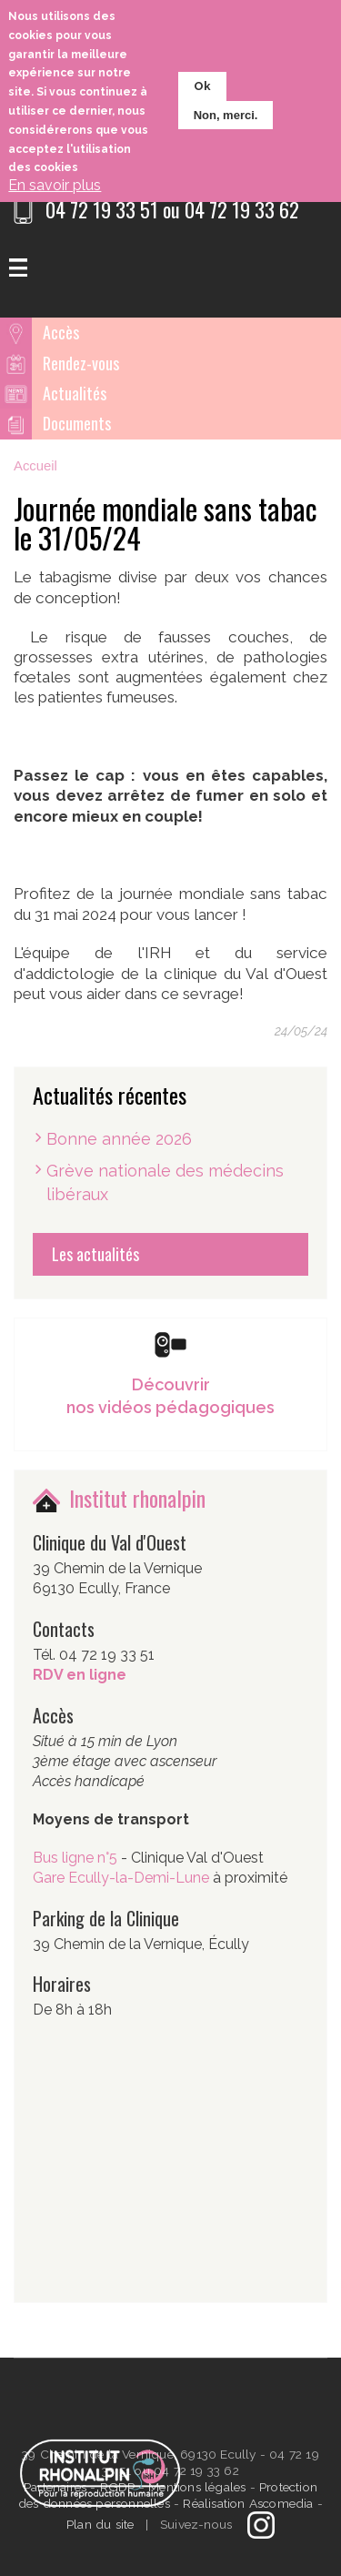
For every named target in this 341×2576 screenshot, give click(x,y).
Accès (61, 332)
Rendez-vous (81, 363)
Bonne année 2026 (119, 1138)
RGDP (117, 2487)
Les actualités (95, 1254)
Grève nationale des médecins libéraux (165, 1182)
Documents (77, 423)
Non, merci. (226, 115)
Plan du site (100, 2524)
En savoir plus (54, 185)
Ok (202, 86)
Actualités (74, 393)
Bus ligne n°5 (77, 1857)
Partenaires (57, 2487)
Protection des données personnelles (167, 2495)
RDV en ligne (79, 1674)
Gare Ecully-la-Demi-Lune (121, 1877)
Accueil (35, 466)
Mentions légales (197, 2487)
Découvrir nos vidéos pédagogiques (170, 1396)
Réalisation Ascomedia (248, 2503)
